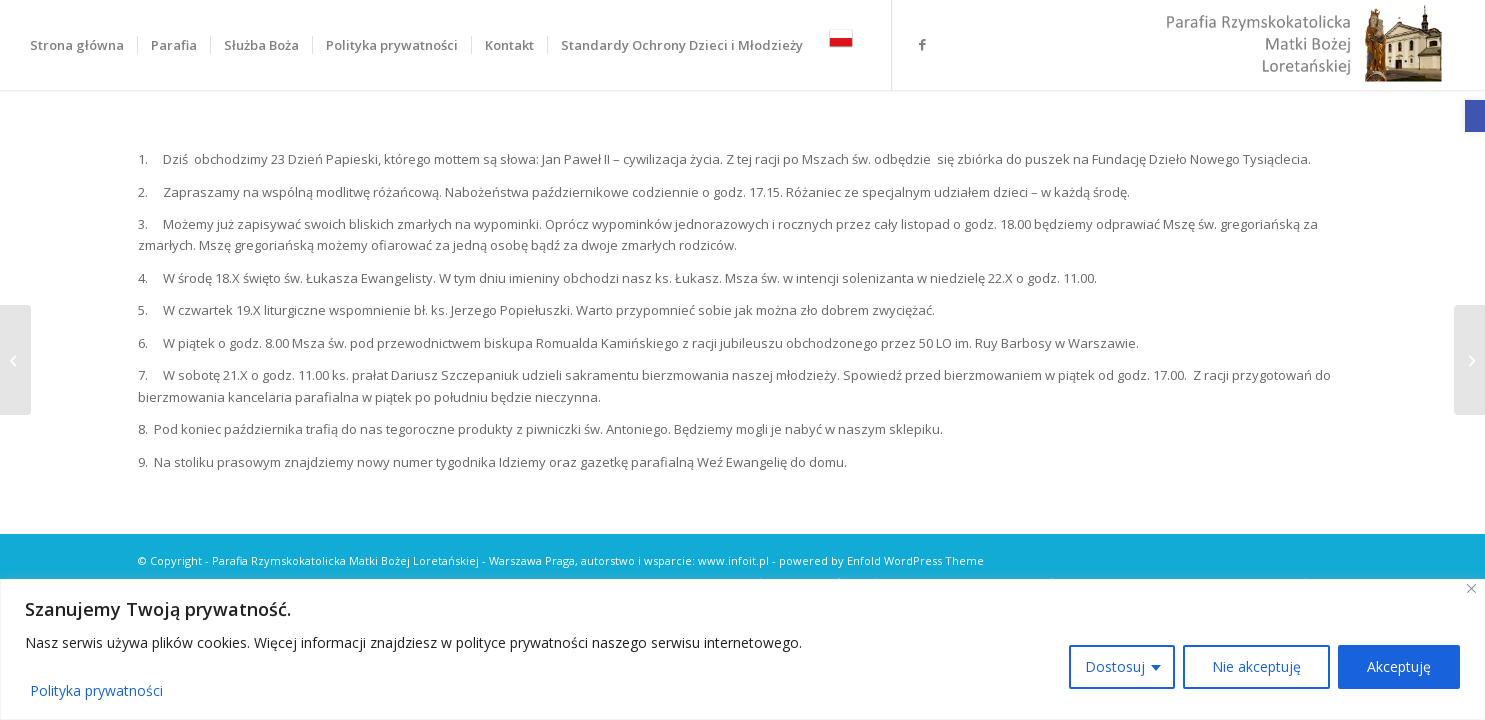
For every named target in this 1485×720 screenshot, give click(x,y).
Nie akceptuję (1256, 666)
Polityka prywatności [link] (96, 690)
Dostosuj (1115, 666)
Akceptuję (1399, 666)
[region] (742, 649)
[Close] (1471, 588)
